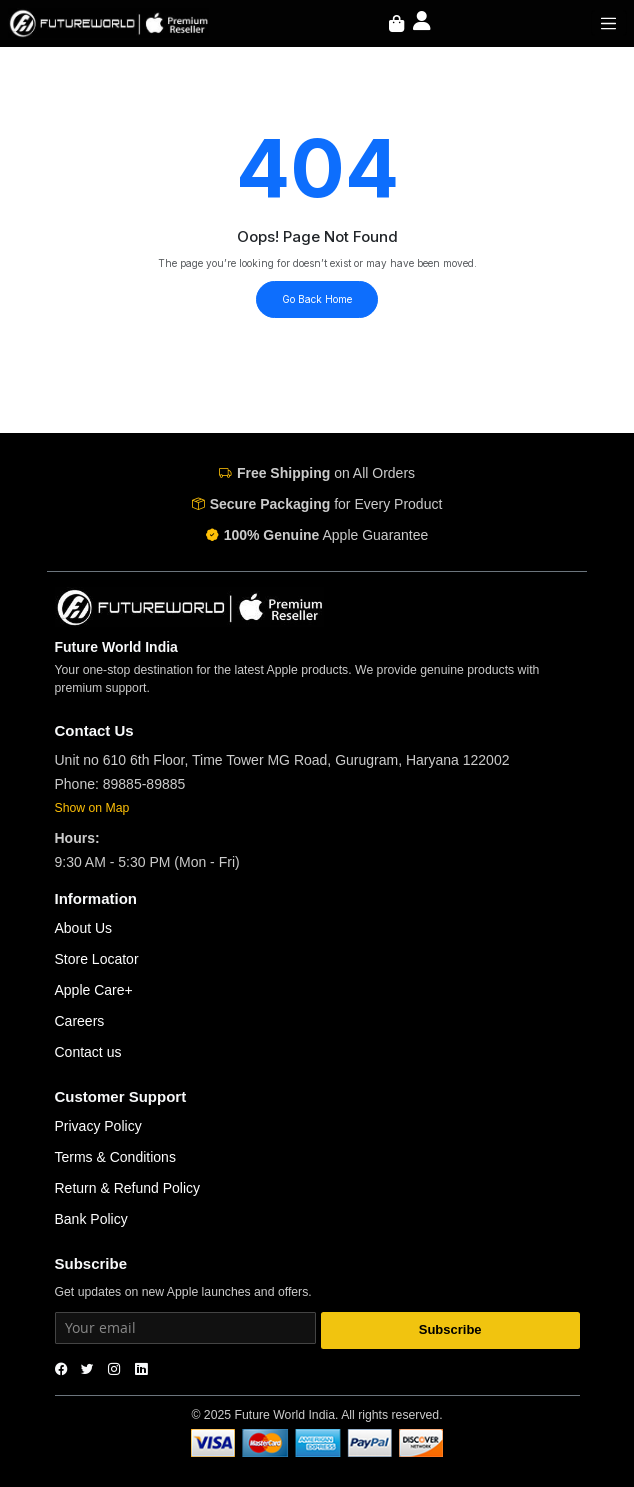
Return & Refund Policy (128, 1188)
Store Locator (97, 959)
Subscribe (450, 1329)
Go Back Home (317, 299)
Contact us (88, 1052)
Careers (80, 1021)
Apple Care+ (94, 990)
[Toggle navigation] (609, 23)
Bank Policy (91, 1219)
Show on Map (92, 808)
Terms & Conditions (115, 1157)
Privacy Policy (98, 1126)
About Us (84, 928)
